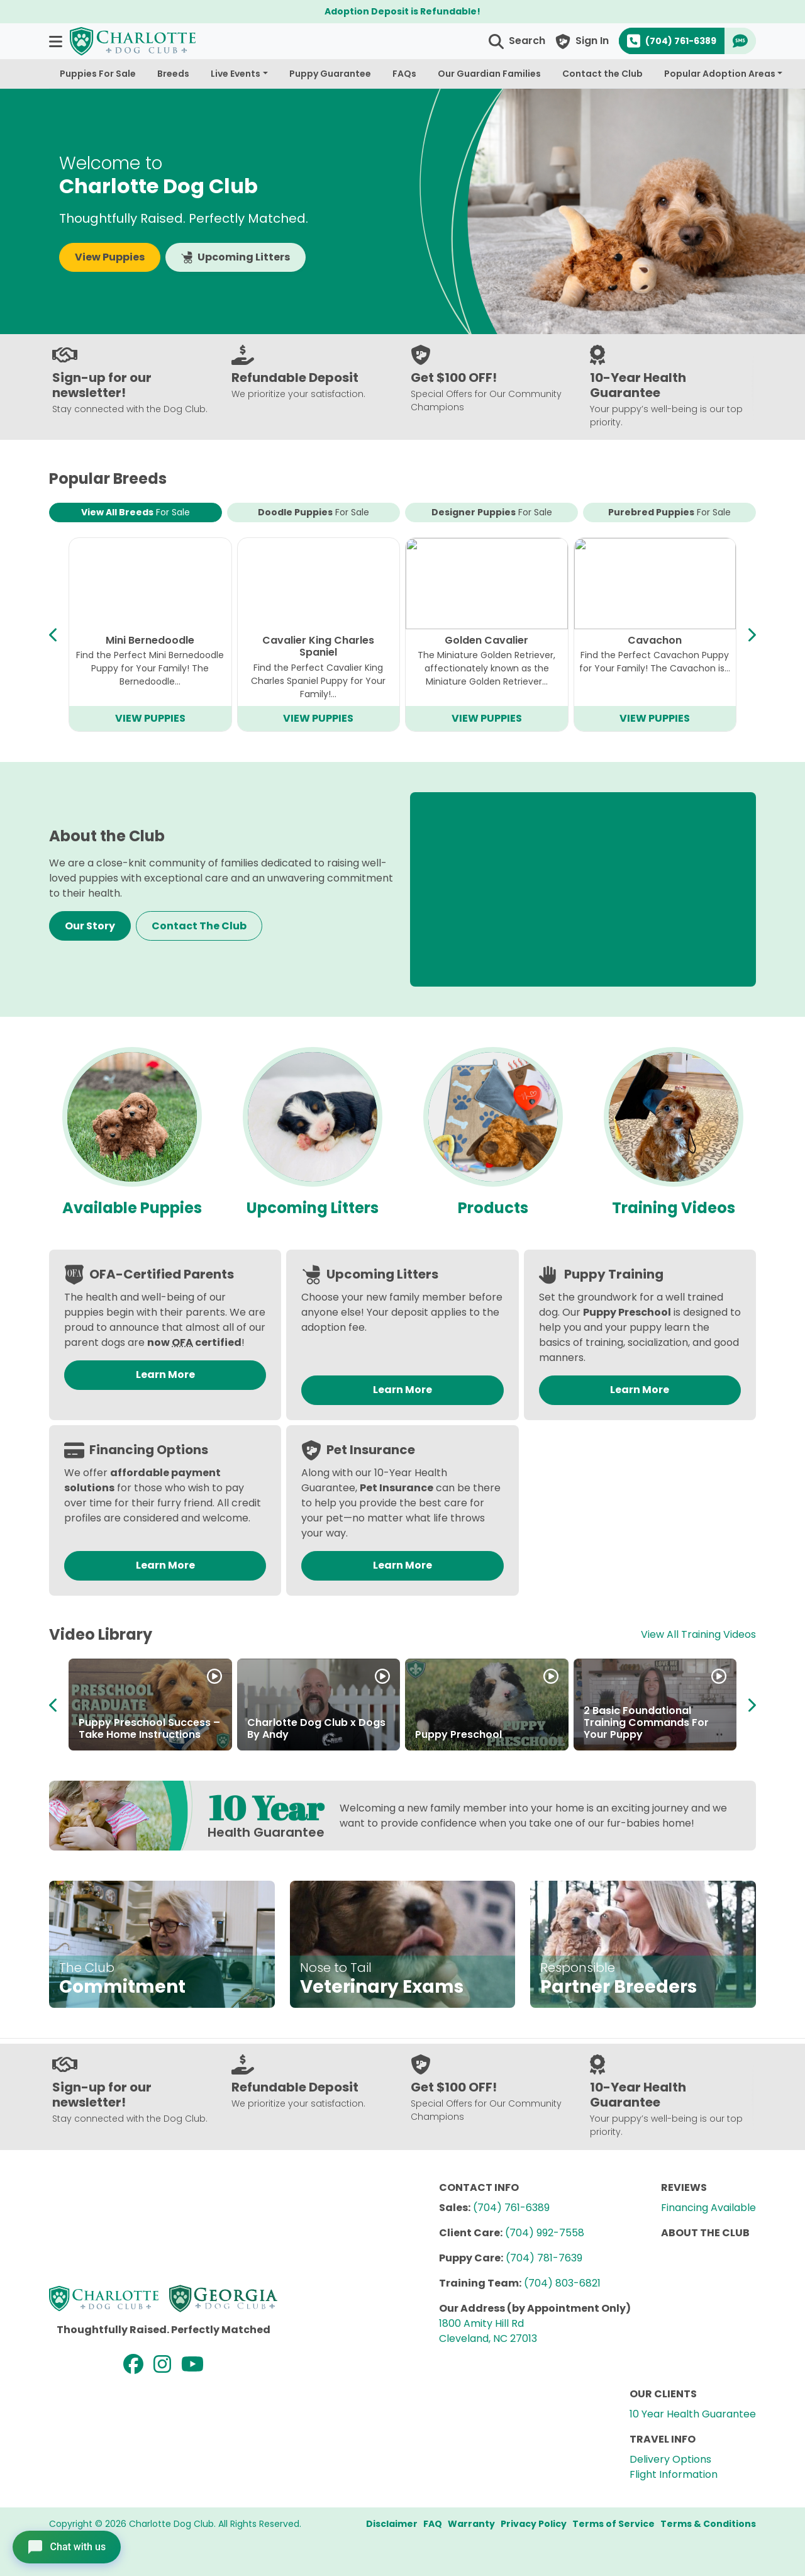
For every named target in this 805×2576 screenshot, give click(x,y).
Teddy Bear (654, 640)
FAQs (404, 73)
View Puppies (110, 257)
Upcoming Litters (235, 257)
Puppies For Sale (98, 73)
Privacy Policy (534, 2523)
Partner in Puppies (294, 1734)
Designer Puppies (491, 512)
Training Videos (673, 1207)
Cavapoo (150, 640)
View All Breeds (135, 512)
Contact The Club (199, 926)
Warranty (471, 2523)
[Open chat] (67, 2547)
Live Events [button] (235, 73)
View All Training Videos (698, 1634)
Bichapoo (318, 640)
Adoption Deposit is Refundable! (402, 11)
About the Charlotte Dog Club (647, 1728)
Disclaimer (392, 2523)
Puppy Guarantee (330, 73)
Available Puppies (132, 1207)
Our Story (90, 926)
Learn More (165, 1374)
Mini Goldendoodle (486, 640)
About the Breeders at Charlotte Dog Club (472, 1728)
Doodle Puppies (313, 512)
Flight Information (674, 2474)
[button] (57, 41)
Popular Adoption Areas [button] (719, 73)
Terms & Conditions (708, 2523)
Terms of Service (613, 2523)
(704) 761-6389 (511, 2207)
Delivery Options (670, 2459)
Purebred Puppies (669, 512)
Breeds (173, 73)
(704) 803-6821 (562, 2283)
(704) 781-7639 (544, 2258)
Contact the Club (602, 73)
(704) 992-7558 (544, 2233)
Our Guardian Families (489, 73)
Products (493, 1207)
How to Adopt (114, 1734)
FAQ (432, 2523)
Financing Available (708, 2207)
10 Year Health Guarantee (693, 2414)
